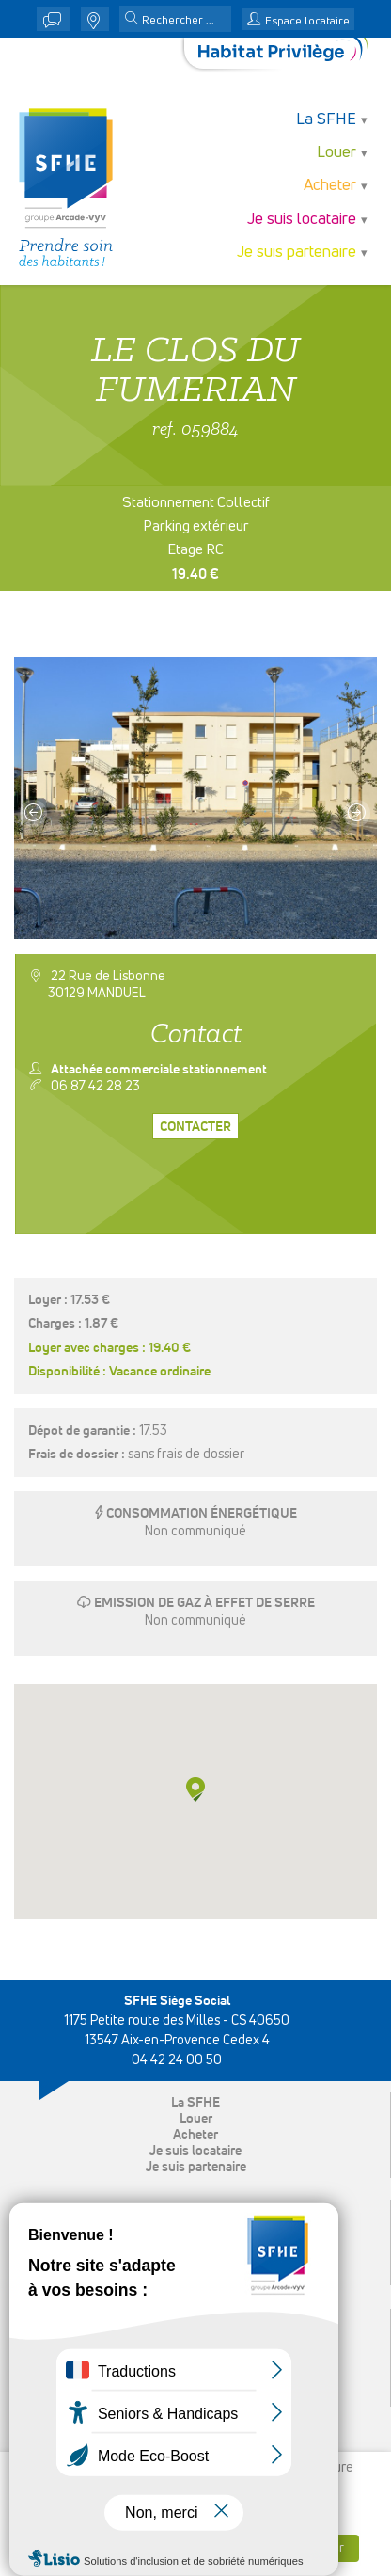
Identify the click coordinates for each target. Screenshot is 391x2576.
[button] (131, 19)
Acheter (330, 186)
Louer (336, 153)
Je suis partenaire (296, 253)
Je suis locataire (301, 220)
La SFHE (326, 120)
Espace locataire (307, 21)
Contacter (195, 1127)
